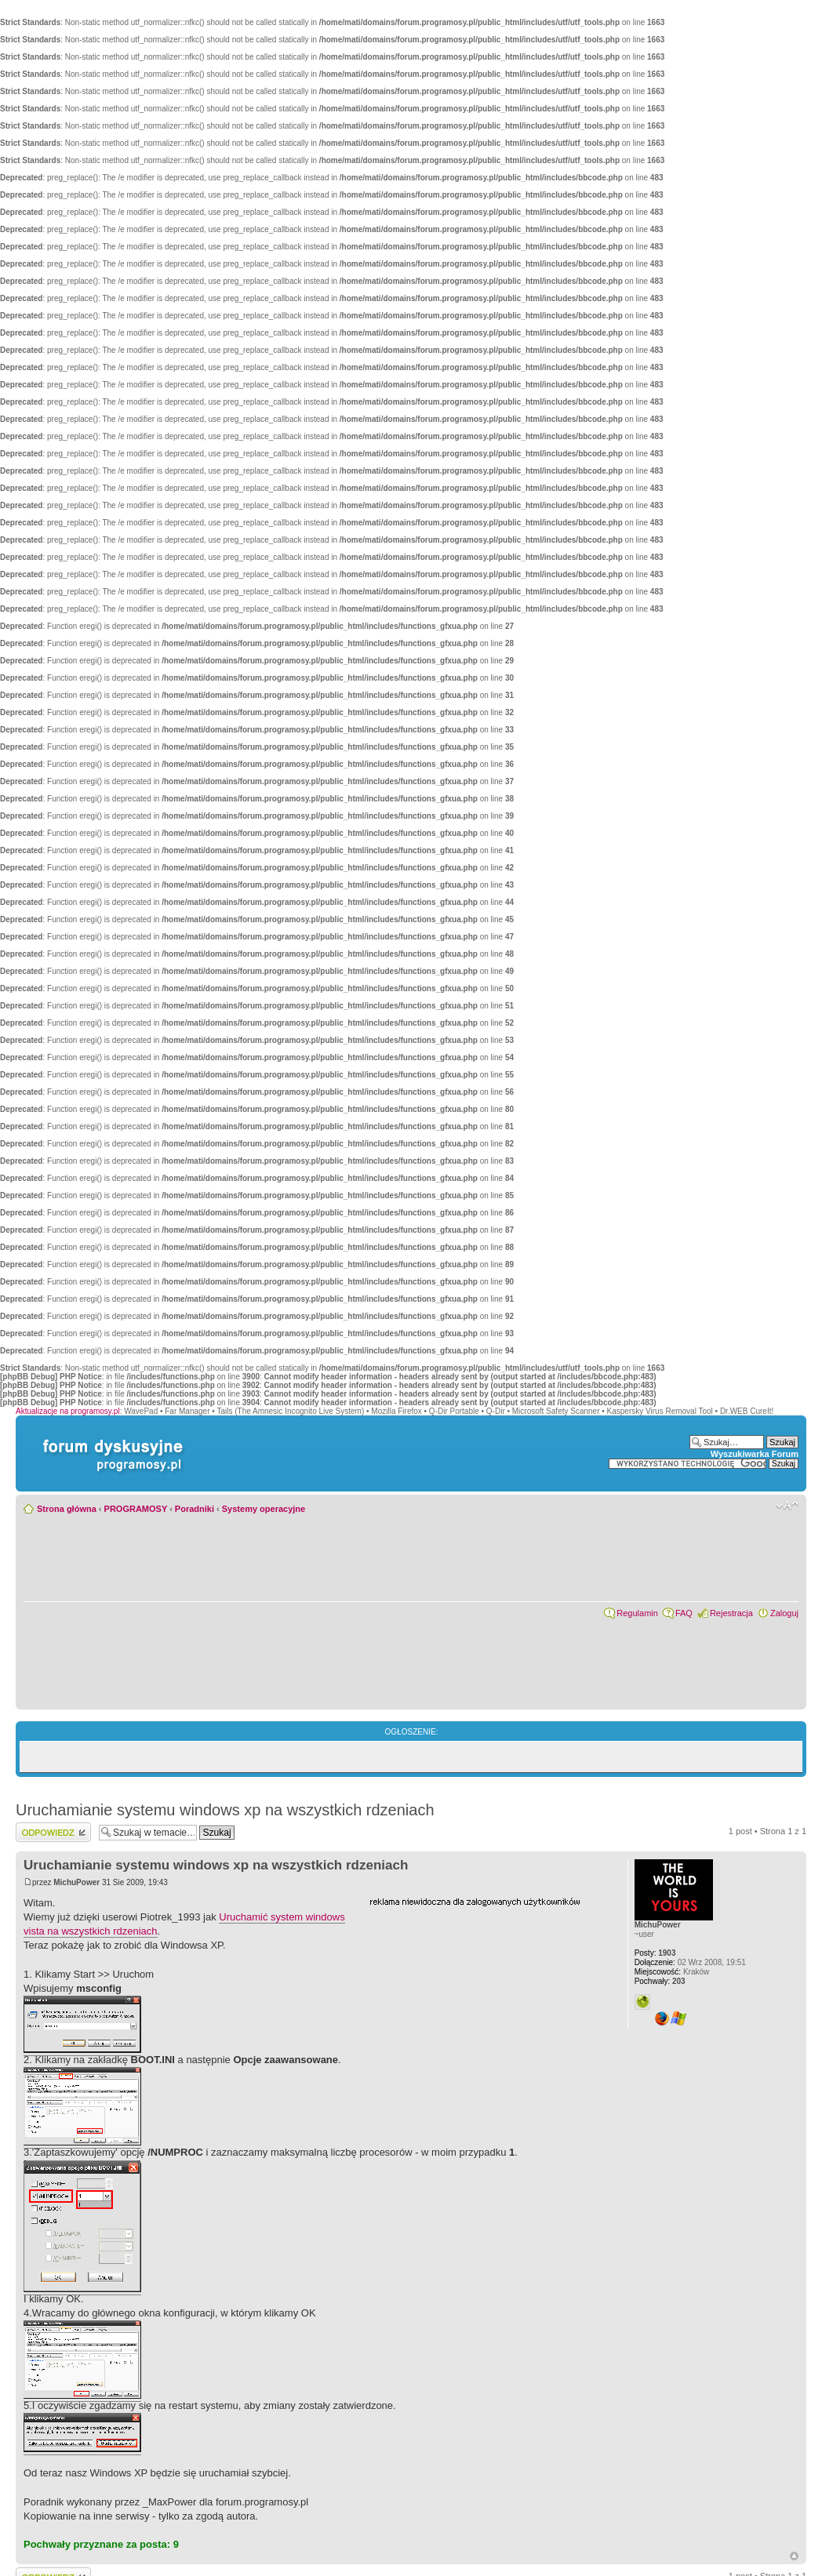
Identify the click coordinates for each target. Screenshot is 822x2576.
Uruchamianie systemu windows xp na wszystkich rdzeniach (225, 1809)
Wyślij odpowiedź (53, 1832)
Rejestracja (731, 1613)
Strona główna (66, 1508)
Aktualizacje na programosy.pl (68, 1411)
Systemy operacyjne (263, 1508)
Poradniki (194, 1508)
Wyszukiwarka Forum (754, 1454)
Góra (794, 2556)
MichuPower (76, 1882)
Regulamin (637, 1613)
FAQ (684, 1613)
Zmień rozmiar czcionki (787, 1506)
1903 (655, 1953)
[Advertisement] (487, 2005)
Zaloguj (784, 1613)
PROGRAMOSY (135, 1508)
